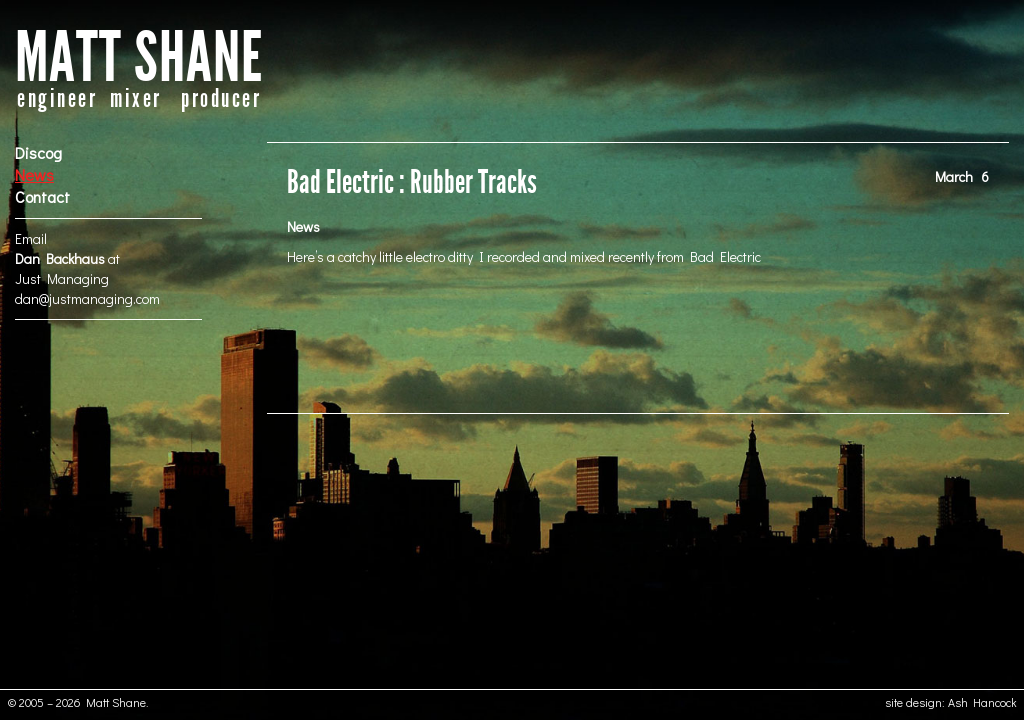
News (34, 174)
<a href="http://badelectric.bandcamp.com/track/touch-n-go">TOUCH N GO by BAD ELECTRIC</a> (638, 338)
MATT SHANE (139, 58)
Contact (42, 196)
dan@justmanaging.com (87, 298)
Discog (38, 152)
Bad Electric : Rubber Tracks (412, 182)
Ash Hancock (982, 702)
